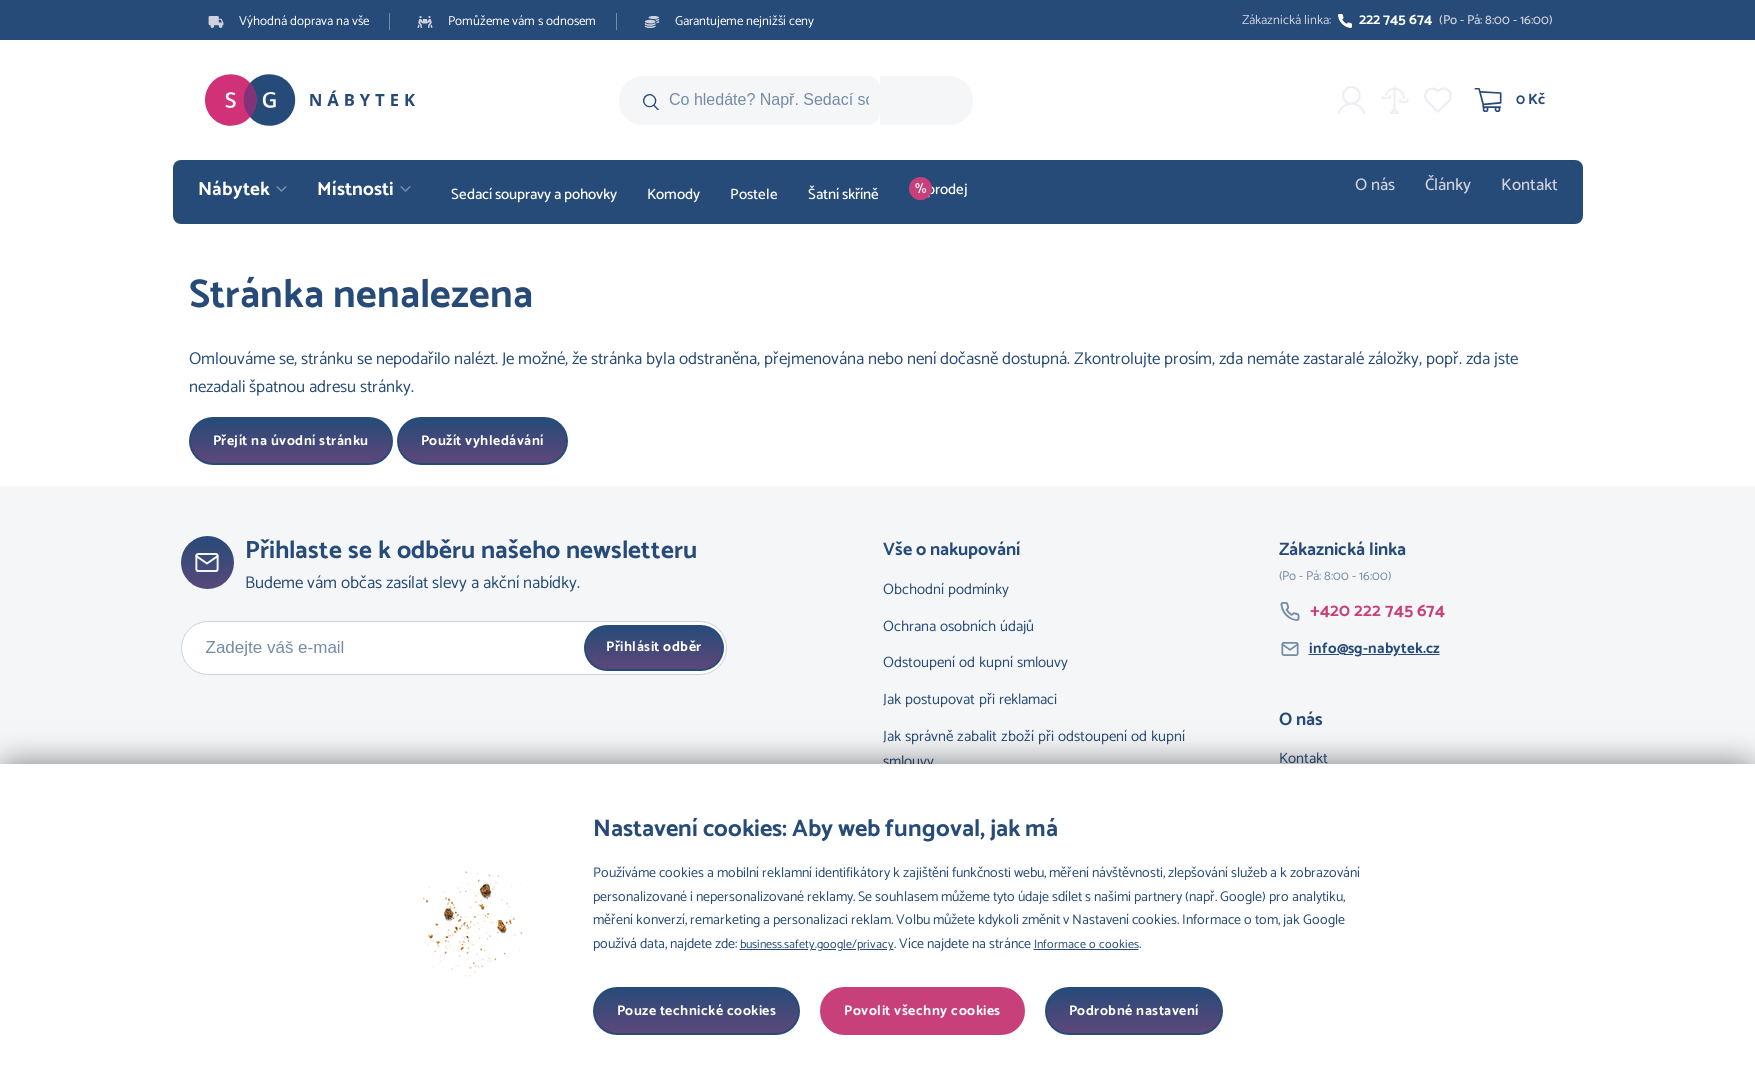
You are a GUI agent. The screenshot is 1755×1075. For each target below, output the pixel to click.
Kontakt (1533, 194)
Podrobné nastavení (682, 1011)
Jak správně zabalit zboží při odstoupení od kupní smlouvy (1034, 749)
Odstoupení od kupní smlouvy (975, 662)
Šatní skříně (843, 194)
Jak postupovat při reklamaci (970, 699)
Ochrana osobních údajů (958, 626)
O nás (1390, 194)
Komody (673, 194)
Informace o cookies (1112, 944)
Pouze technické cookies (895, 1011)
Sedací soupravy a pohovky (534, 194)
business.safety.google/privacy (826, 944)
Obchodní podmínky (946, 589)
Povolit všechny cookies (1120, 1011)
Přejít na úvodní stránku (291, 441)
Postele (754, 194)
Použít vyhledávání (482, 441)
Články (1458, 194)
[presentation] (333, 734)
